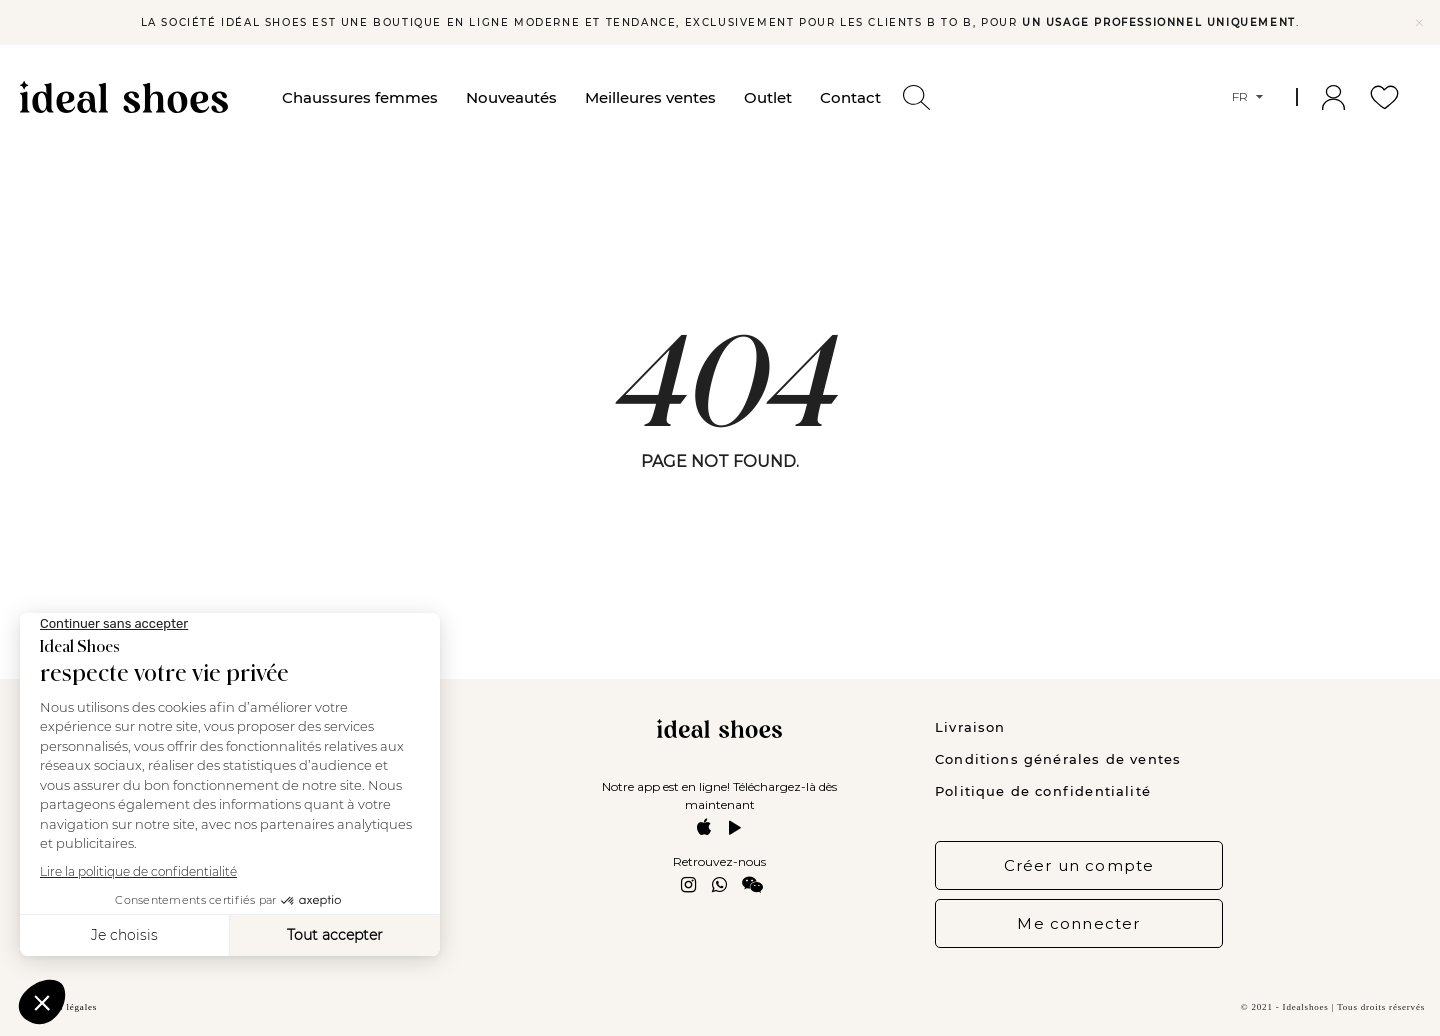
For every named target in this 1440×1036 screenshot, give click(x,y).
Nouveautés (511, 97)
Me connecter (1078, 923)
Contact (850, 97)
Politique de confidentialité (1043, 791)
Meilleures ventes (650, 97)
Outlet (768, 97)
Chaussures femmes (360, 97)
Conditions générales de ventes (1058, 759)
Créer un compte (1079, 865)
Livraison (970, 727)
